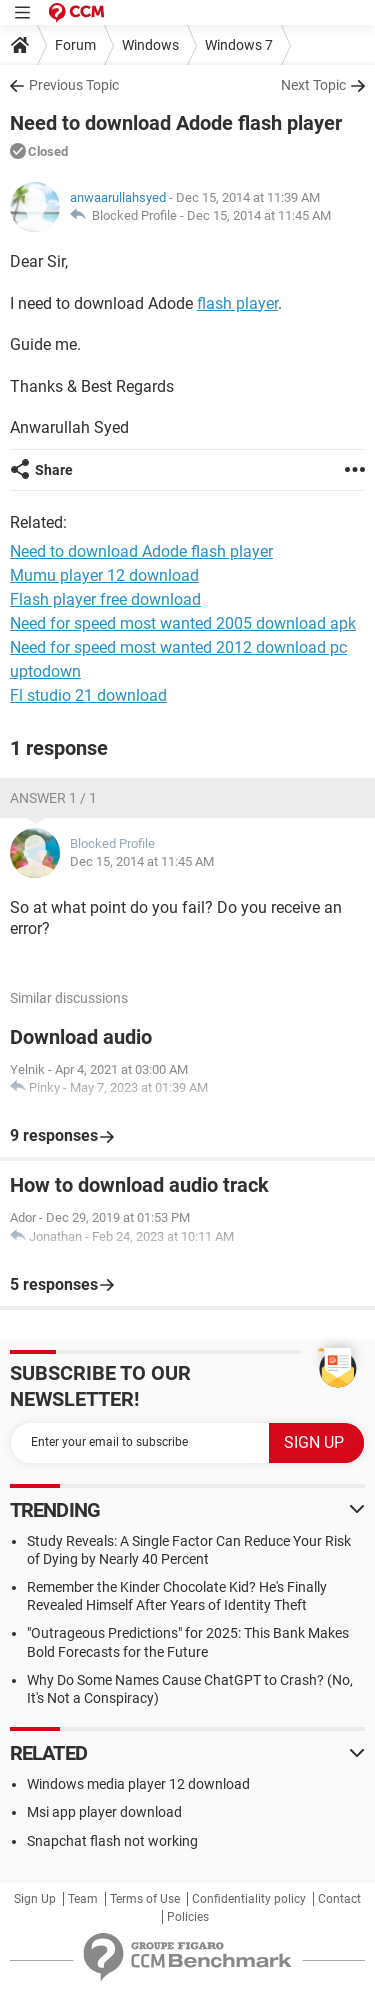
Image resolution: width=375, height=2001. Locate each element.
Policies (188, 1917)
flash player (237, 303)
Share (54, 470)
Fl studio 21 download (88, 695)
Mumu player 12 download (104, 575)
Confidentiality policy (249, 1899)
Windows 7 (239, 45)
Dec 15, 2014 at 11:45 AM (259, 215)
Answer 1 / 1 (53, 798)
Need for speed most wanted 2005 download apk (183, 623)
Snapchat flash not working (112, 1841)
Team (83, 1899)
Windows (150, 45)
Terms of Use (145, 1899)
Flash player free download (105, 599)
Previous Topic (74, 85)
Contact (339, 1899)
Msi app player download (104, 1812)
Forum (75, 45)
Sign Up (35, 1899)
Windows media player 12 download (138, 1784)
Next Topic (313, 85)
